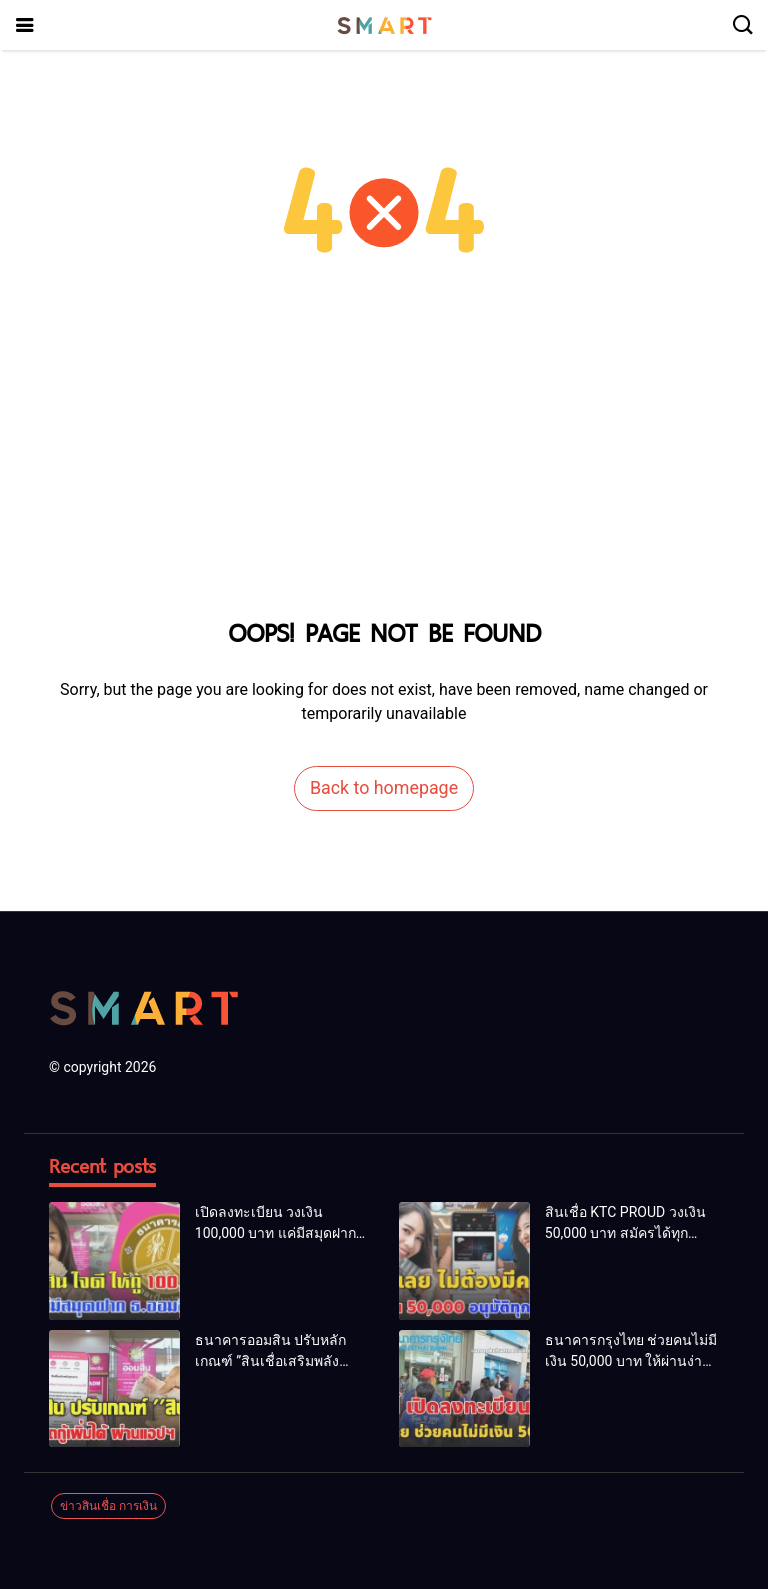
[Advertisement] (384, 460)
